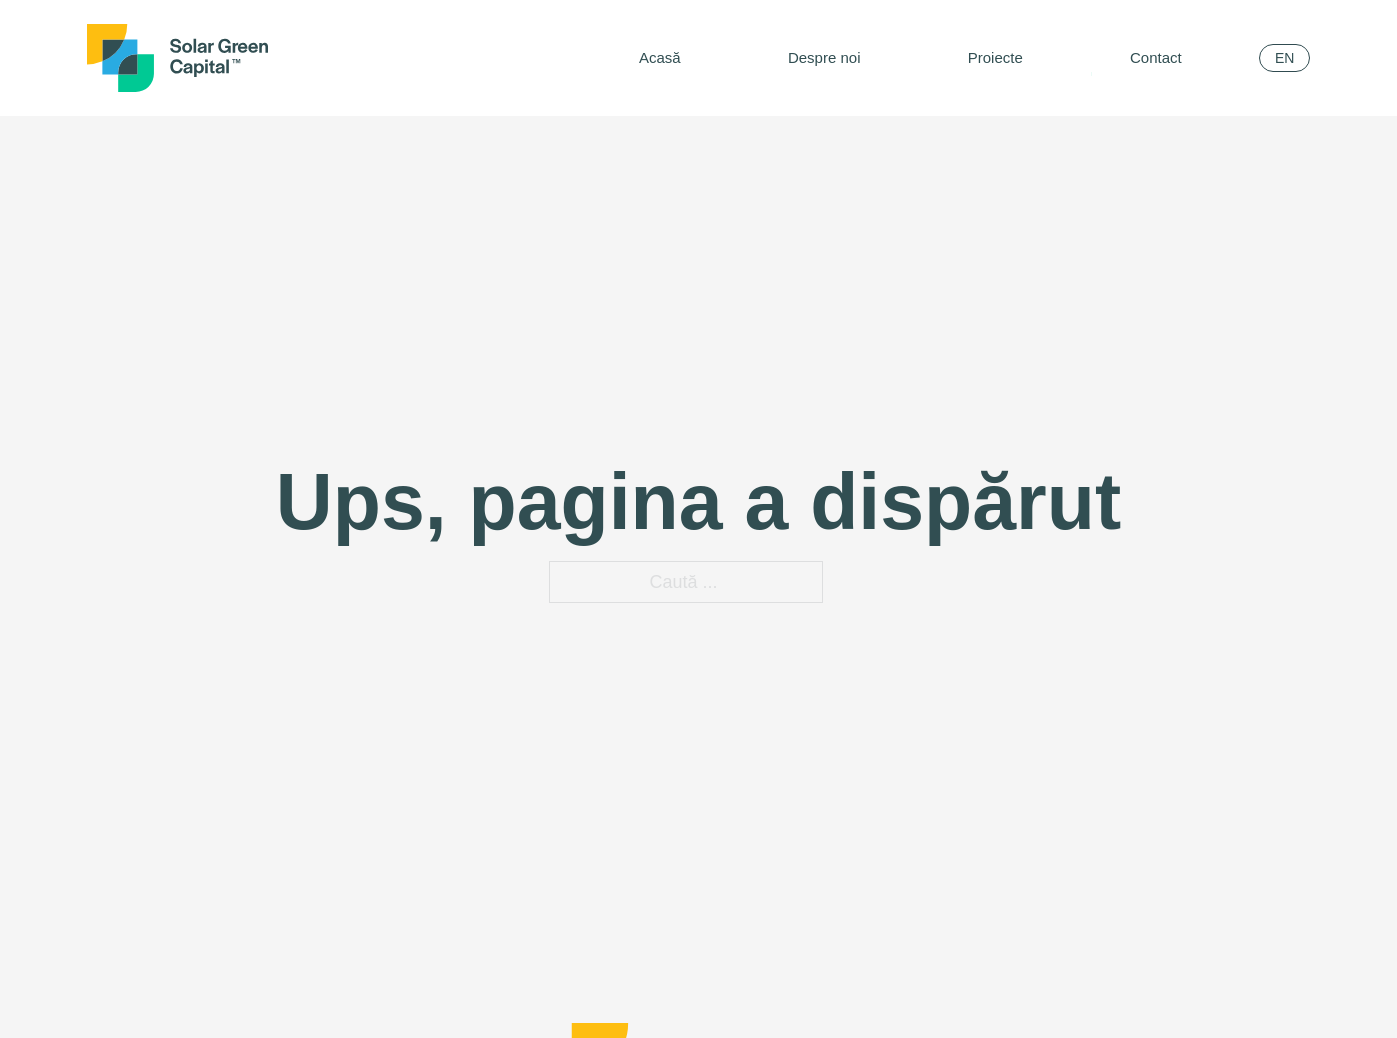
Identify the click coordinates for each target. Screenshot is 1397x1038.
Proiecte (995, 57)
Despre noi (824, 57)
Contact (1156, 57)
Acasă (660, 57)
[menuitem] (1284, 58)
